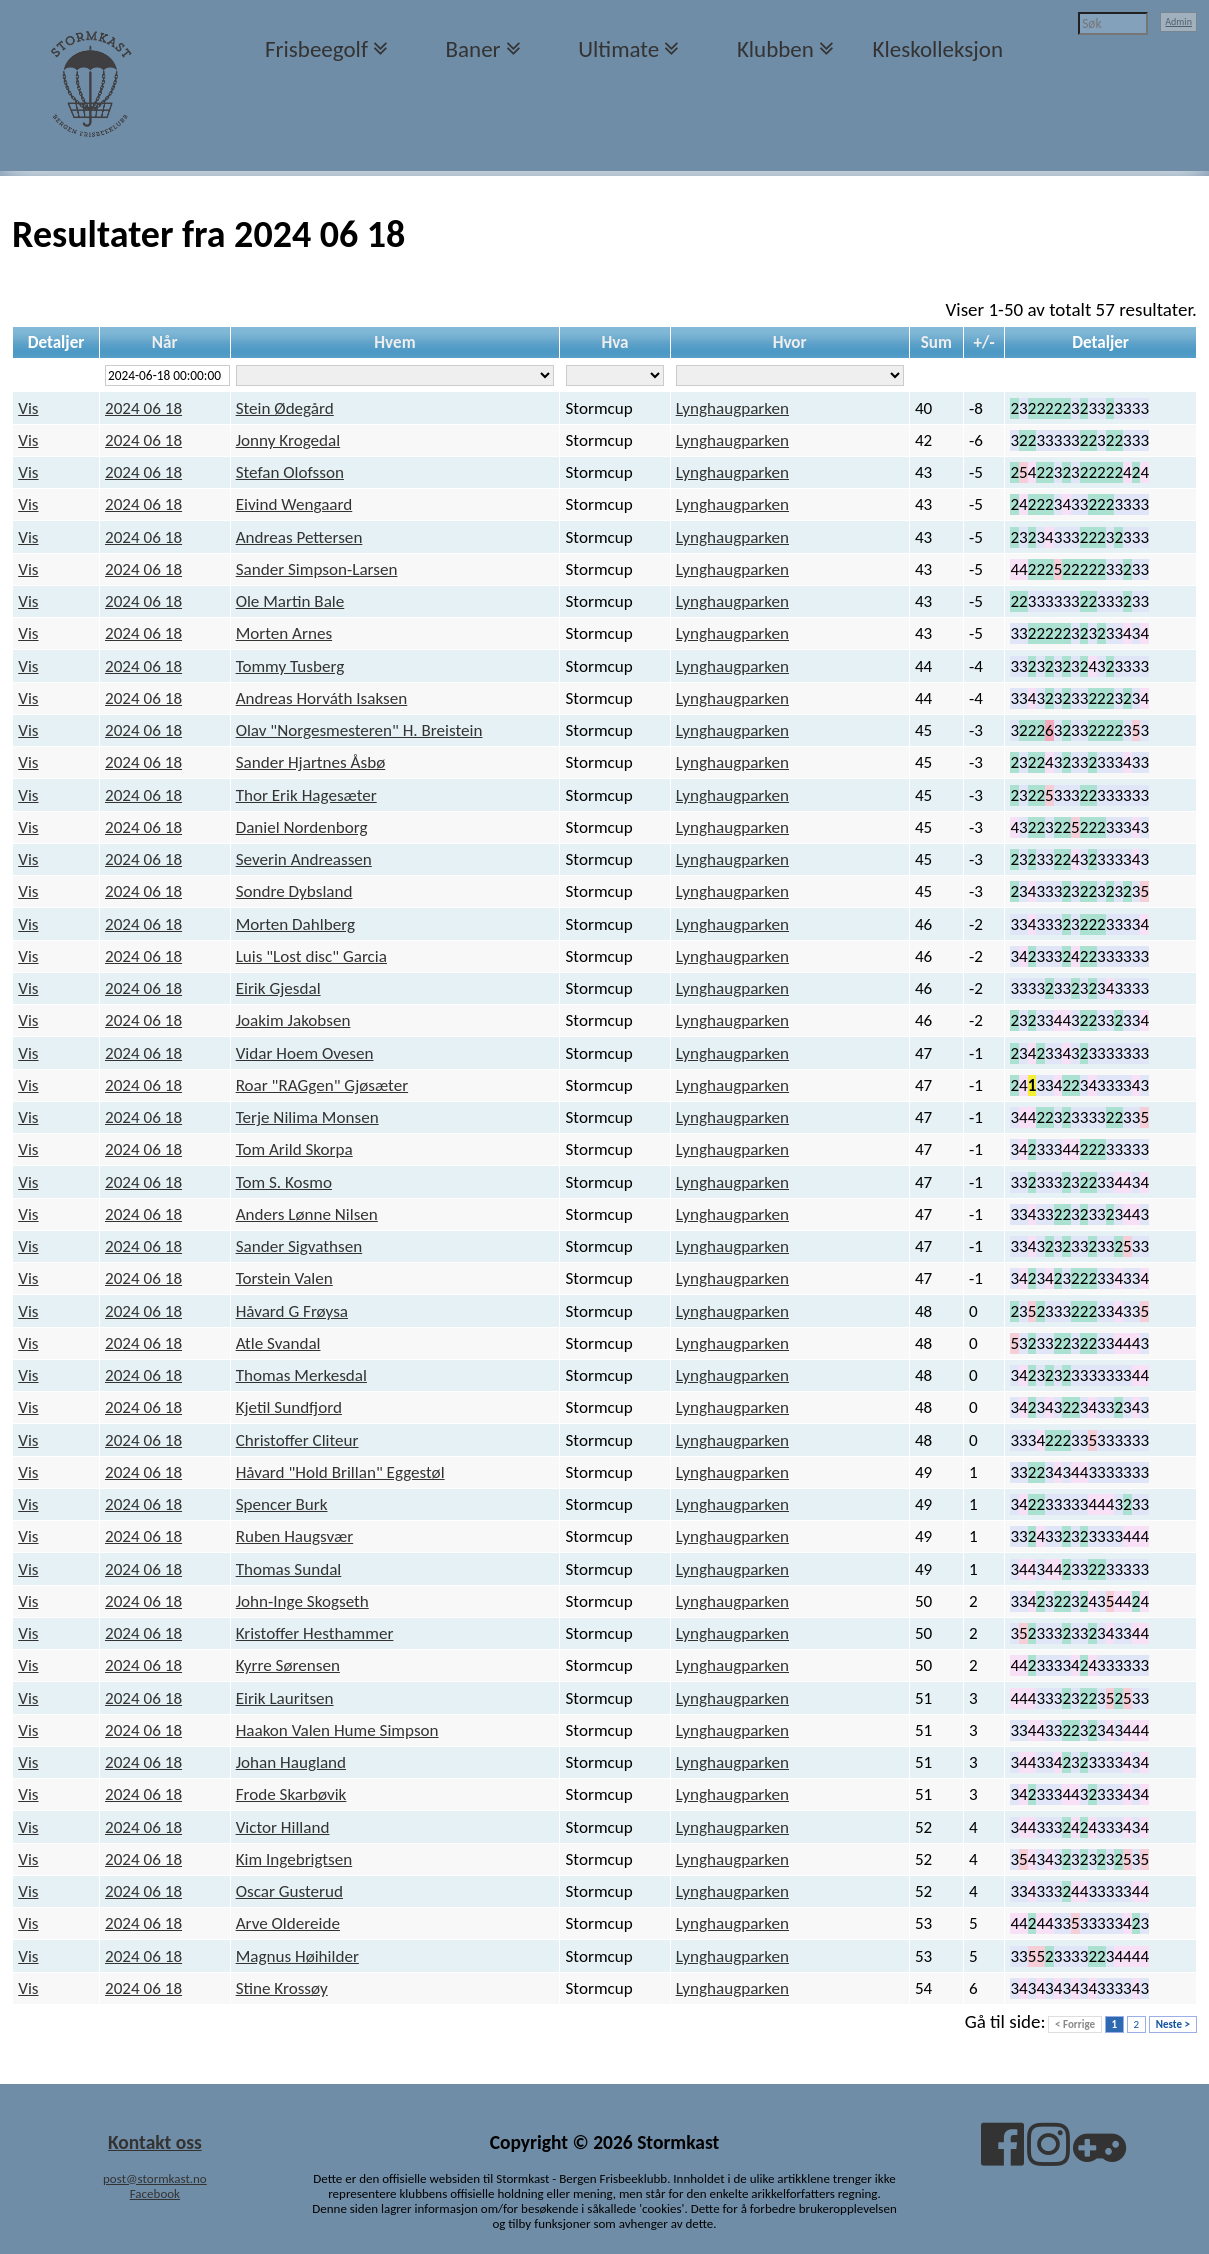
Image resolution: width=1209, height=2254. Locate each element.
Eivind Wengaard (294, 504)
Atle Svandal (278, 1343)
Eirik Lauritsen (285, 1698)
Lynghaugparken (732, 408)
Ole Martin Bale (290, 601)
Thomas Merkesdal (301, 1375)
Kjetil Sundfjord (289, 1407)
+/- (984, 342)
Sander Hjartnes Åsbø (311, 762)
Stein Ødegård (285, 408)
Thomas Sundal (289, 1569)
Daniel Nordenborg (302, 827)
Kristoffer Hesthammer (315, 1633)
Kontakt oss (155, 2142)
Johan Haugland (291, 1762)
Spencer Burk (282, 1504)
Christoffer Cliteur (297, 1440)
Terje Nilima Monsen (307, 1117)
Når (165, 342)
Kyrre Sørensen (288, 1665)
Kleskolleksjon (938, 49)
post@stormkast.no (155, 2178)
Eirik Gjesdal (278, 988)
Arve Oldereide (288, 1923)
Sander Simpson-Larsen (317, 569)
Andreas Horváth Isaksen (322, 698)
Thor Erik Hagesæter (306, 795)
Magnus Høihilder (297, 1956)
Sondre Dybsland (294, 891)
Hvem (394, 342)
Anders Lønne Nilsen (307, 1214)
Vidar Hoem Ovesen (305, 1053)
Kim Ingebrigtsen (294, 1859)
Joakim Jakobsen (293, 1020)
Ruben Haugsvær (295, 1536)
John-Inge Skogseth (302, 1601)
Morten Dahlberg (295, 924)
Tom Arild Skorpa (294, 1149)
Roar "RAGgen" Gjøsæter (322, 1085)
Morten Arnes (284, 633)
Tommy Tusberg (290, 666)
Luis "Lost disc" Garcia (311, 956)
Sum (936, 342)
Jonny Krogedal (288, 440)
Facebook (155, 2193)
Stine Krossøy (282, 1988)
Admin (1178, 21)
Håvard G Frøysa (292, 1311)
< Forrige (1075, 2024)
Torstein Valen (284, 1278)
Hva (614, 342)
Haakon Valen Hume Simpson (337, 1730)
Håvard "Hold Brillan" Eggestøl (340, 1472)
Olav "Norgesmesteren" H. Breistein (359, 730)
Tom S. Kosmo (284, 1182)
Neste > (1173, 2024)
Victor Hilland (283, 1827)
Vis (28, 408)
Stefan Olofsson (290, 472)
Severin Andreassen (304, 859)
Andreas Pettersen (299, 537)
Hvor (790, 342)
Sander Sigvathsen (299, 1246)
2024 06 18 (143, 408)
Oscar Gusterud (289, 1891)
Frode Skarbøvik (291, 1794)
